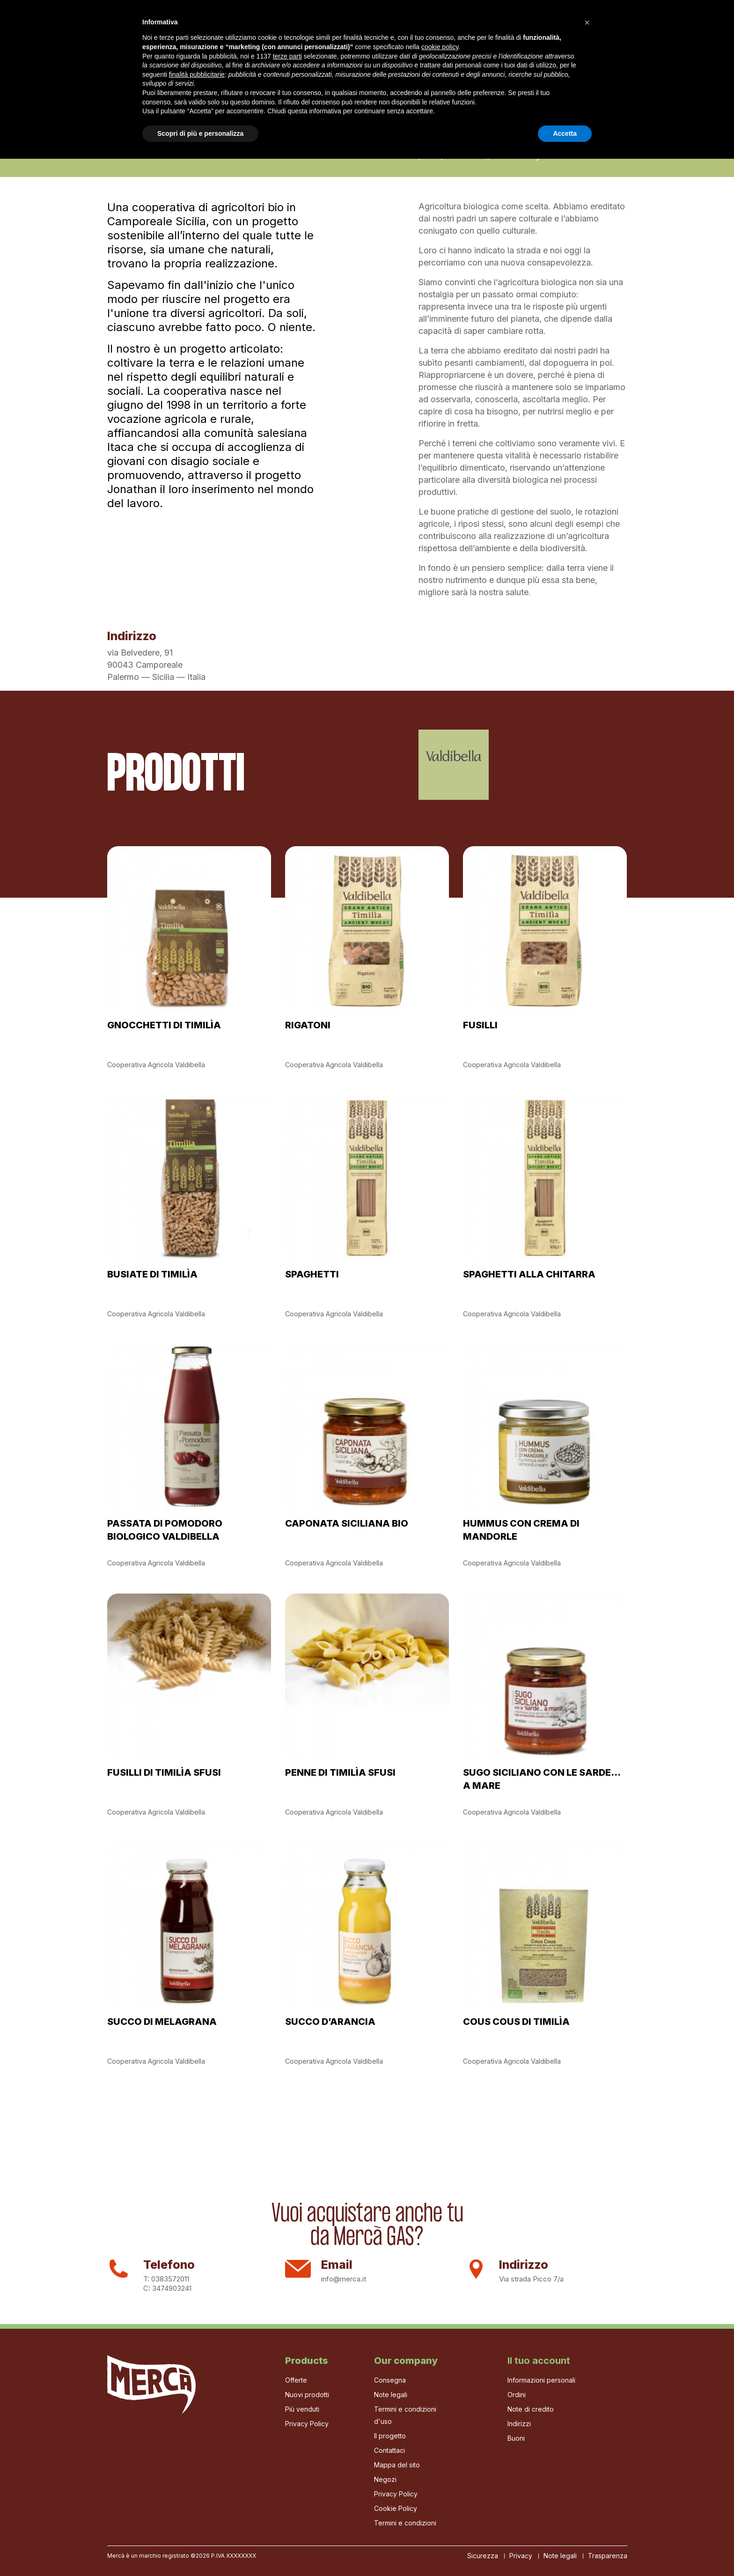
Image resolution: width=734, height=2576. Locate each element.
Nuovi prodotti (307, 2395)
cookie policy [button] (439, 2464)
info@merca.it (343, 2278)
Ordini (516, 2395)
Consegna (390, 2380)
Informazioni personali (541, 2380)
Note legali (390, 2395)
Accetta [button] (565, 2550)
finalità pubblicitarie (197, 2491)
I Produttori (245, 27)
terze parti (287, 2473)
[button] (587, 2439)
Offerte (296, 2380)
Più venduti (302, 2409)
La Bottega (302, 27)
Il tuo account (538, 2360)
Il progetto (161, 27)
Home (117, 27)
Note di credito (530, 2409)
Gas (202, 27)
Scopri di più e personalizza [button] (200, 2550)
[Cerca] (584, 28)
